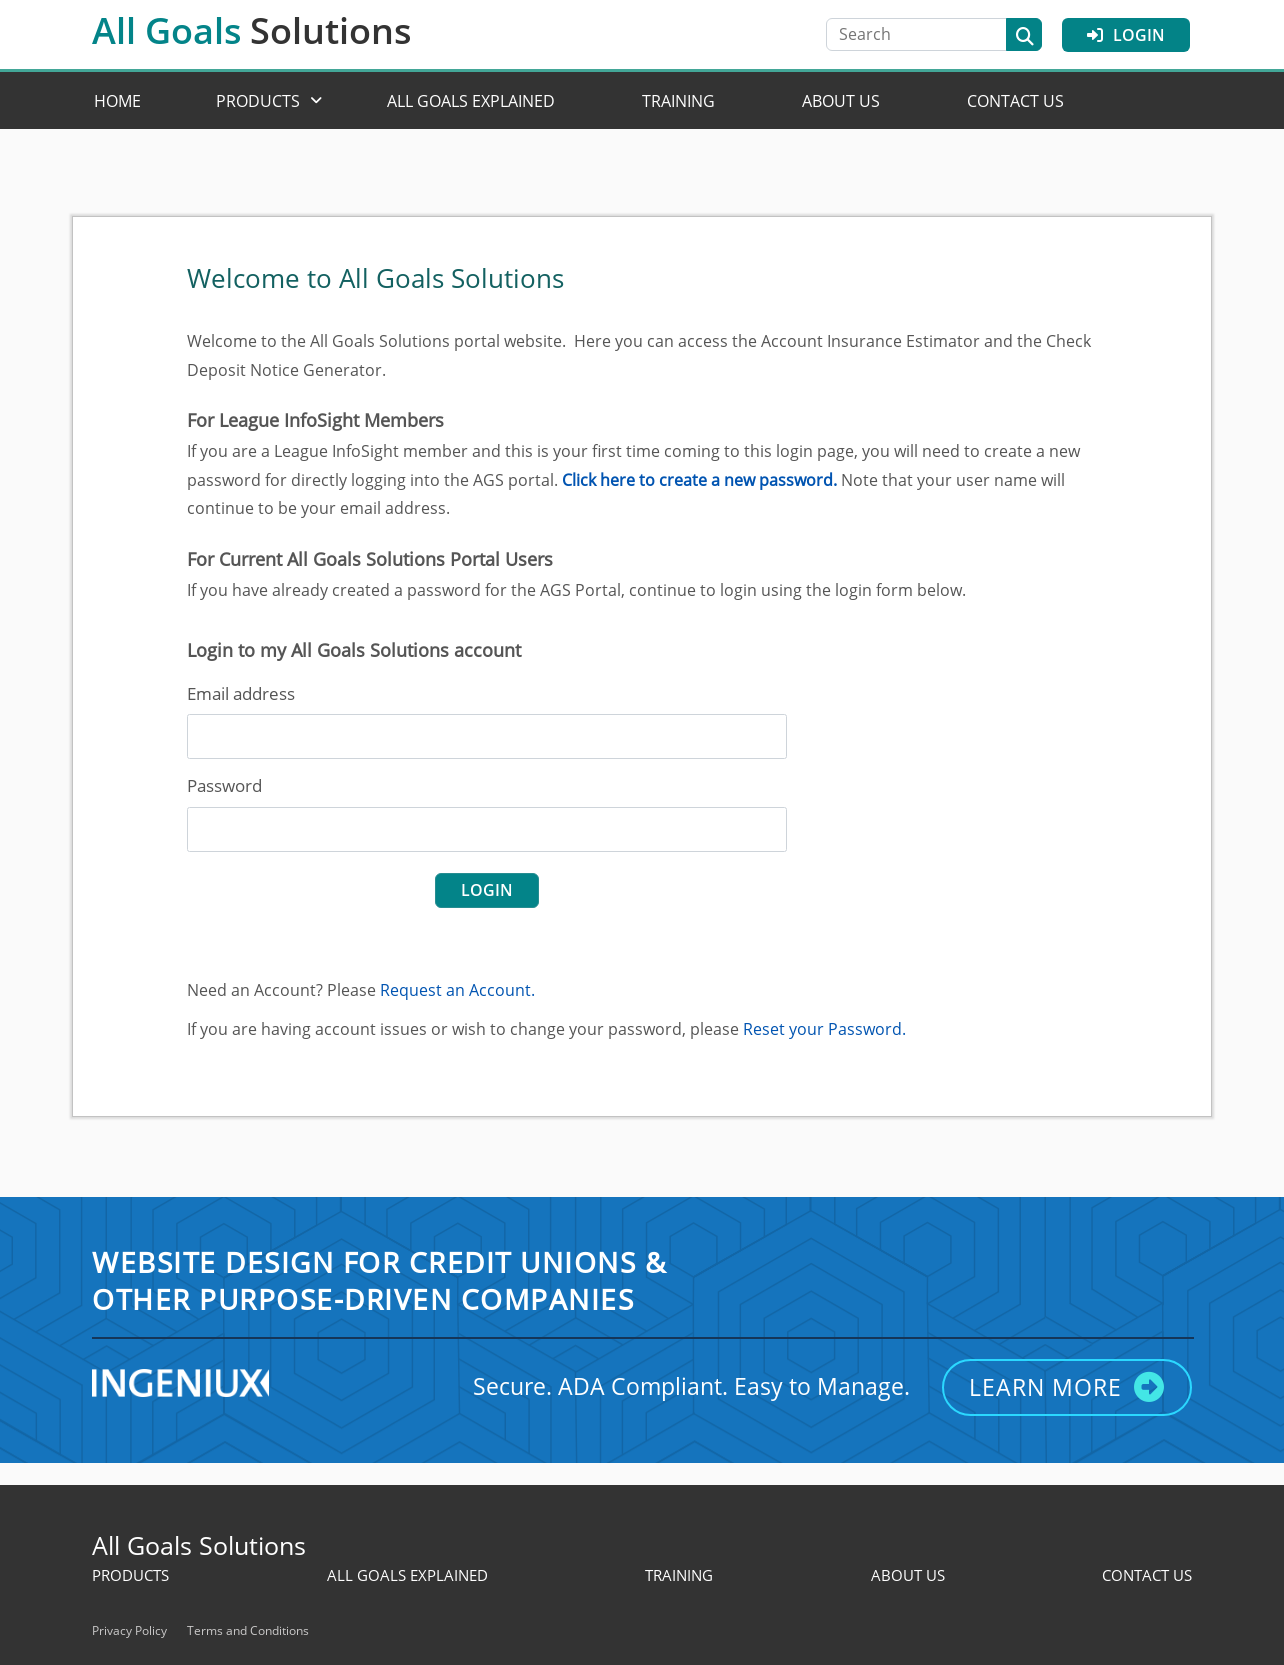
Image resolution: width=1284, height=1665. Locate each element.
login (487, 890)
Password (224, 785)
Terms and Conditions (248, 1630)
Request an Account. (457, 990)
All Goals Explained (471, 101)
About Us (841, 101)
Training (678, 101)
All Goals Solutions (199, 1545)
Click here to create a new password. (699, 480)
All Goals (252, 30)
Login (1126, 35)
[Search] (926, 34)
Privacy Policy (129, 1630)
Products (258, 101)
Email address (241, 693)
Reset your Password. (824, 1029)
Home (117, 101)
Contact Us (1015, 101)
